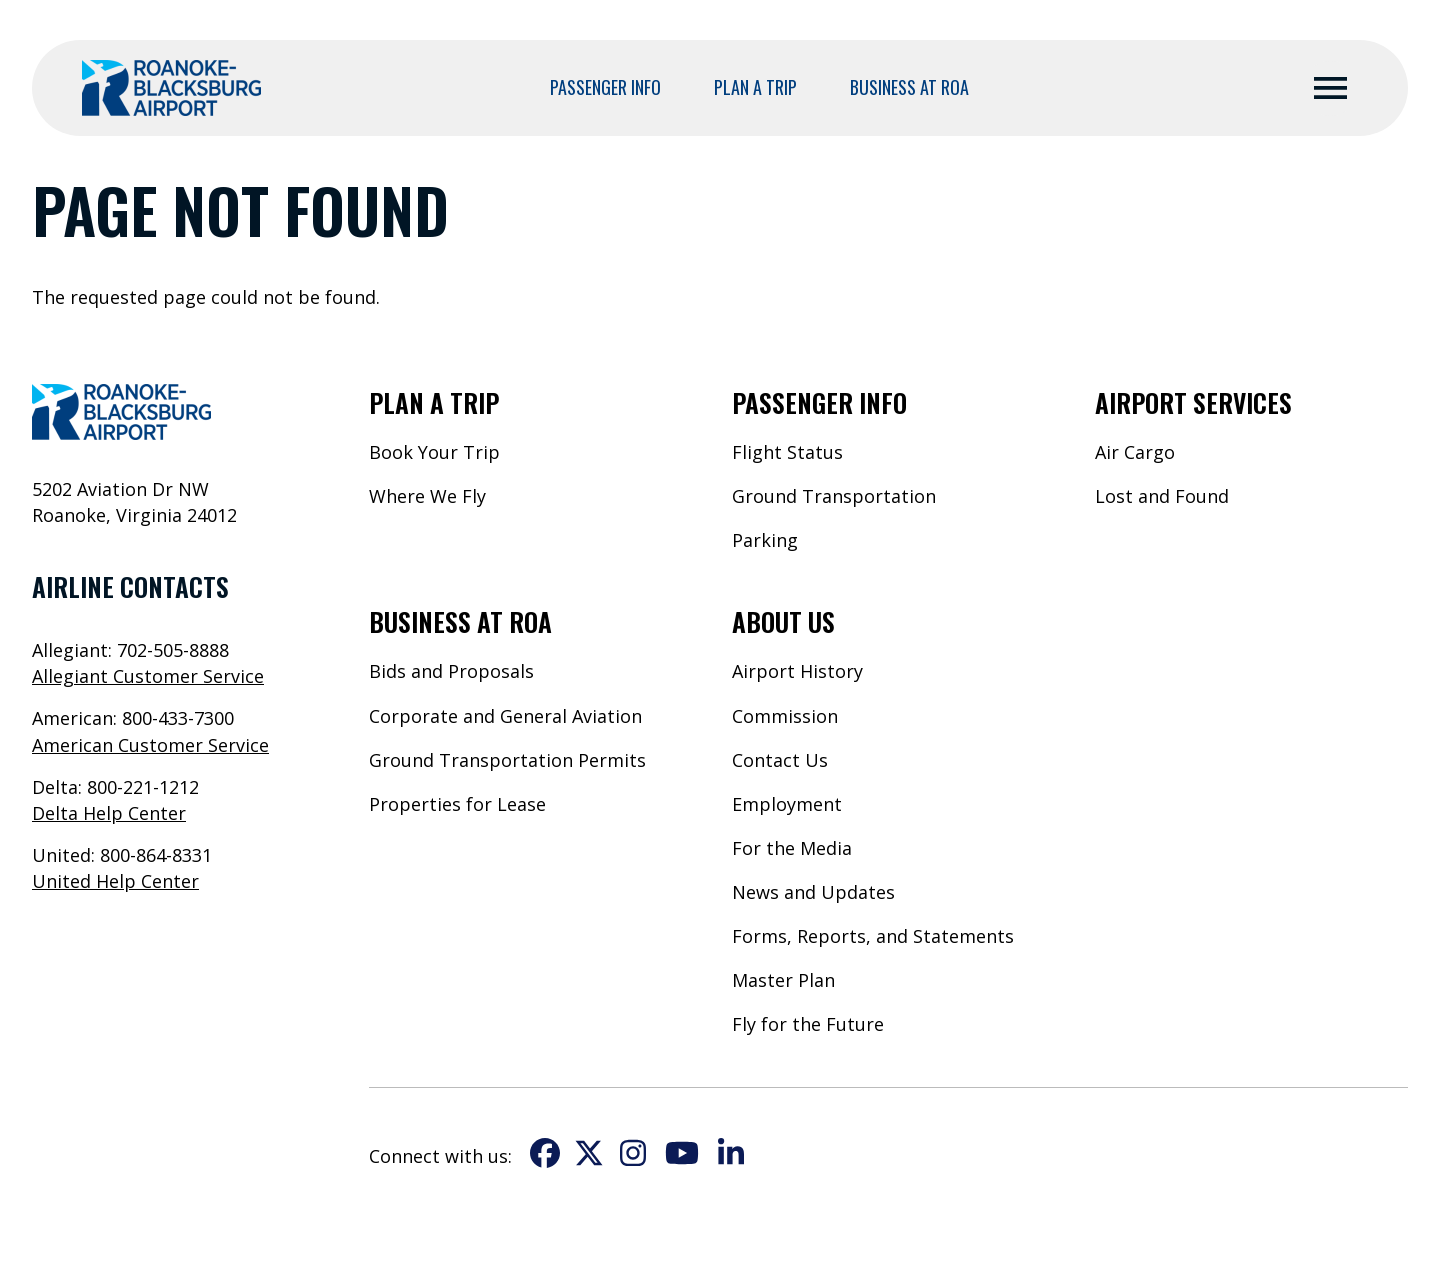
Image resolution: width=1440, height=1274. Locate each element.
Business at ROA (909, 87)
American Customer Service (150, 745)
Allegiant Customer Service (148, 676)
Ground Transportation (834, 496)
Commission (785, 716)
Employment (787, 804)
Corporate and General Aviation (505, 716)
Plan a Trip (755, 87)
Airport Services (1193, 402)
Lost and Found (1162, 496)
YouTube (682, 1153)
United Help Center (115, 881)
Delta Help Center (109, 813)
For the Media (792, 848)
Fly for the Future (808, 1024)
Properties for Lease (457, 804)
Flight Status (787, 452)
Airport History (797, 671)
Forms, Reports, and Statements (873, 936)
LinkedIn (731, 1153)
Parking (765, 540)
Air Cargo (1135, 452)
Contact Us (780, 760)
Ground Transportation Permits (507, 760)
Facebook (545, 1153)
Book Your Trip (434, 452)
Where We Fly (427, 496)
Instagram (633, 1153)
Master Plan (783, 980)
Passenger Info (605, 87)
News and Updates (813, 892)
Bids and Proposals (451, 671)
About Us (783, 621)
